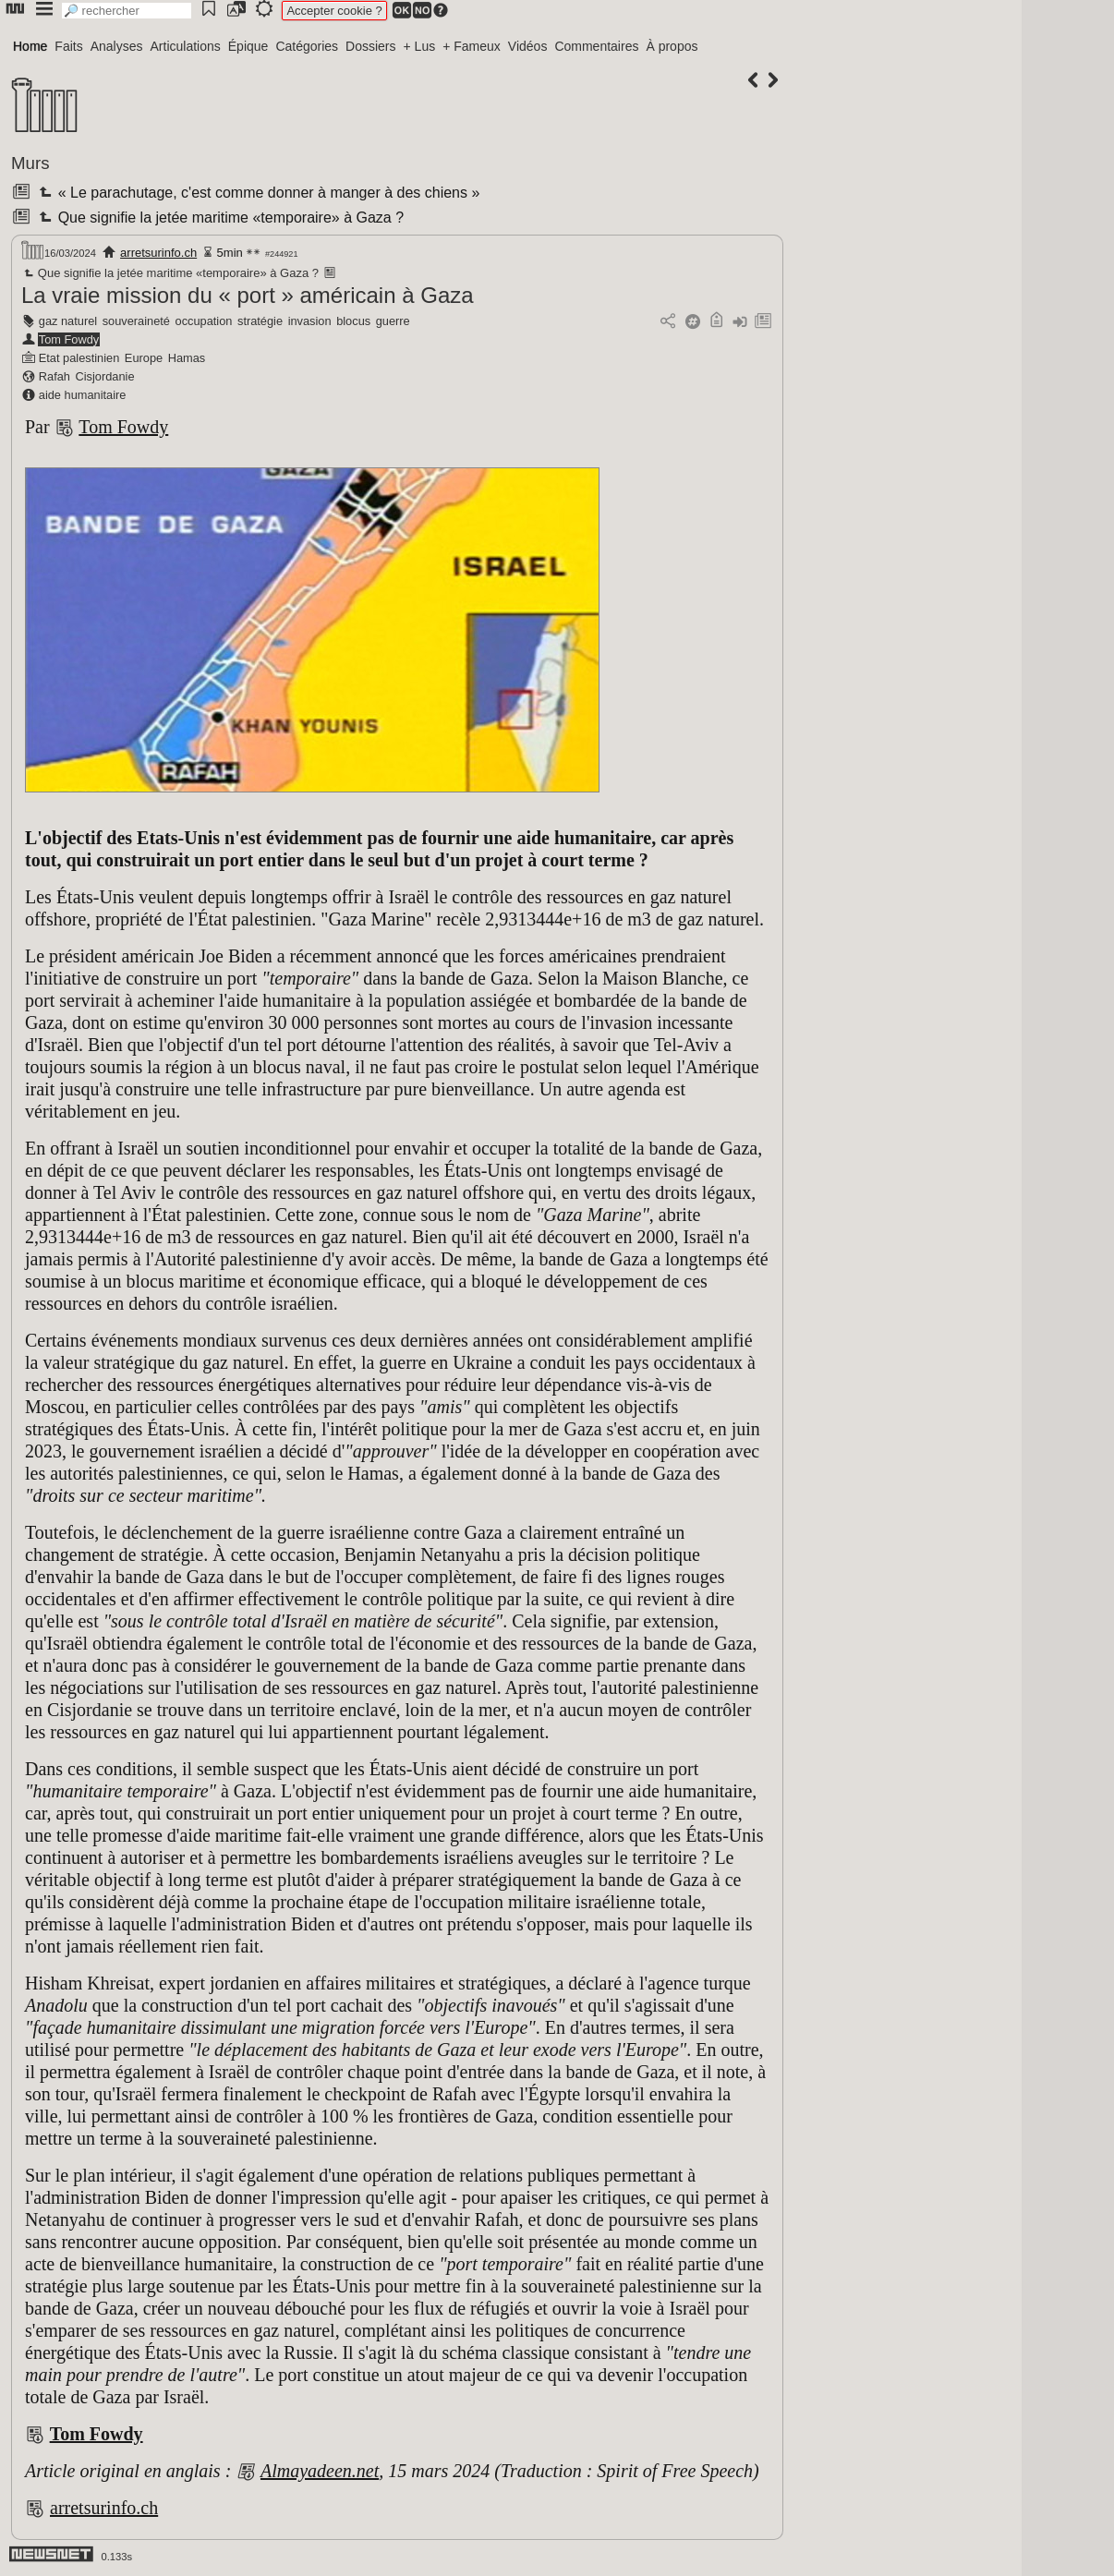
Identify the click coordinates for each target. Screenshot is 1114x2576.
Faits (68, 46)
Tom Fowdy (69, 339)
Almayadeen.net (319, 2471)
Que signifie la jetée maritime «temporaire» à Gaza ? (219, 217)
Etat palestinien (79, 358)
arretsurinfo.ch (158, 253)
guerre (393, 321)
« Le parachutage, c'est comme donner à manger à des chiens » (257, 192)
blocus (353, 321)
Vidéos (528, 46)
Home (30, 46)
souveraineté (136, 321)
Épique (248, 46)
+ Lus (420, 46)
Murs (30, 163)
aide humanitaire (83, 395)
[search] (126, 10)
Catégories (306, 46)
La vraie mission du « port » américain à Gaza (247, 295)
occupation (204, 321)
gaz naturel (68, 321)
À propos (671, 46)
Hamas (187, 358)
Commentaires (596, 46)
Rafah (54, 376)
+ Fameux (471, 46)
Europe (144, 358)
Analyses (117, 46)
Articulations (186, 46)
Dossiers (370, 46)
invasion (310, 321)
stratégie (260, 321)
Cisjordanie (105, 376)
